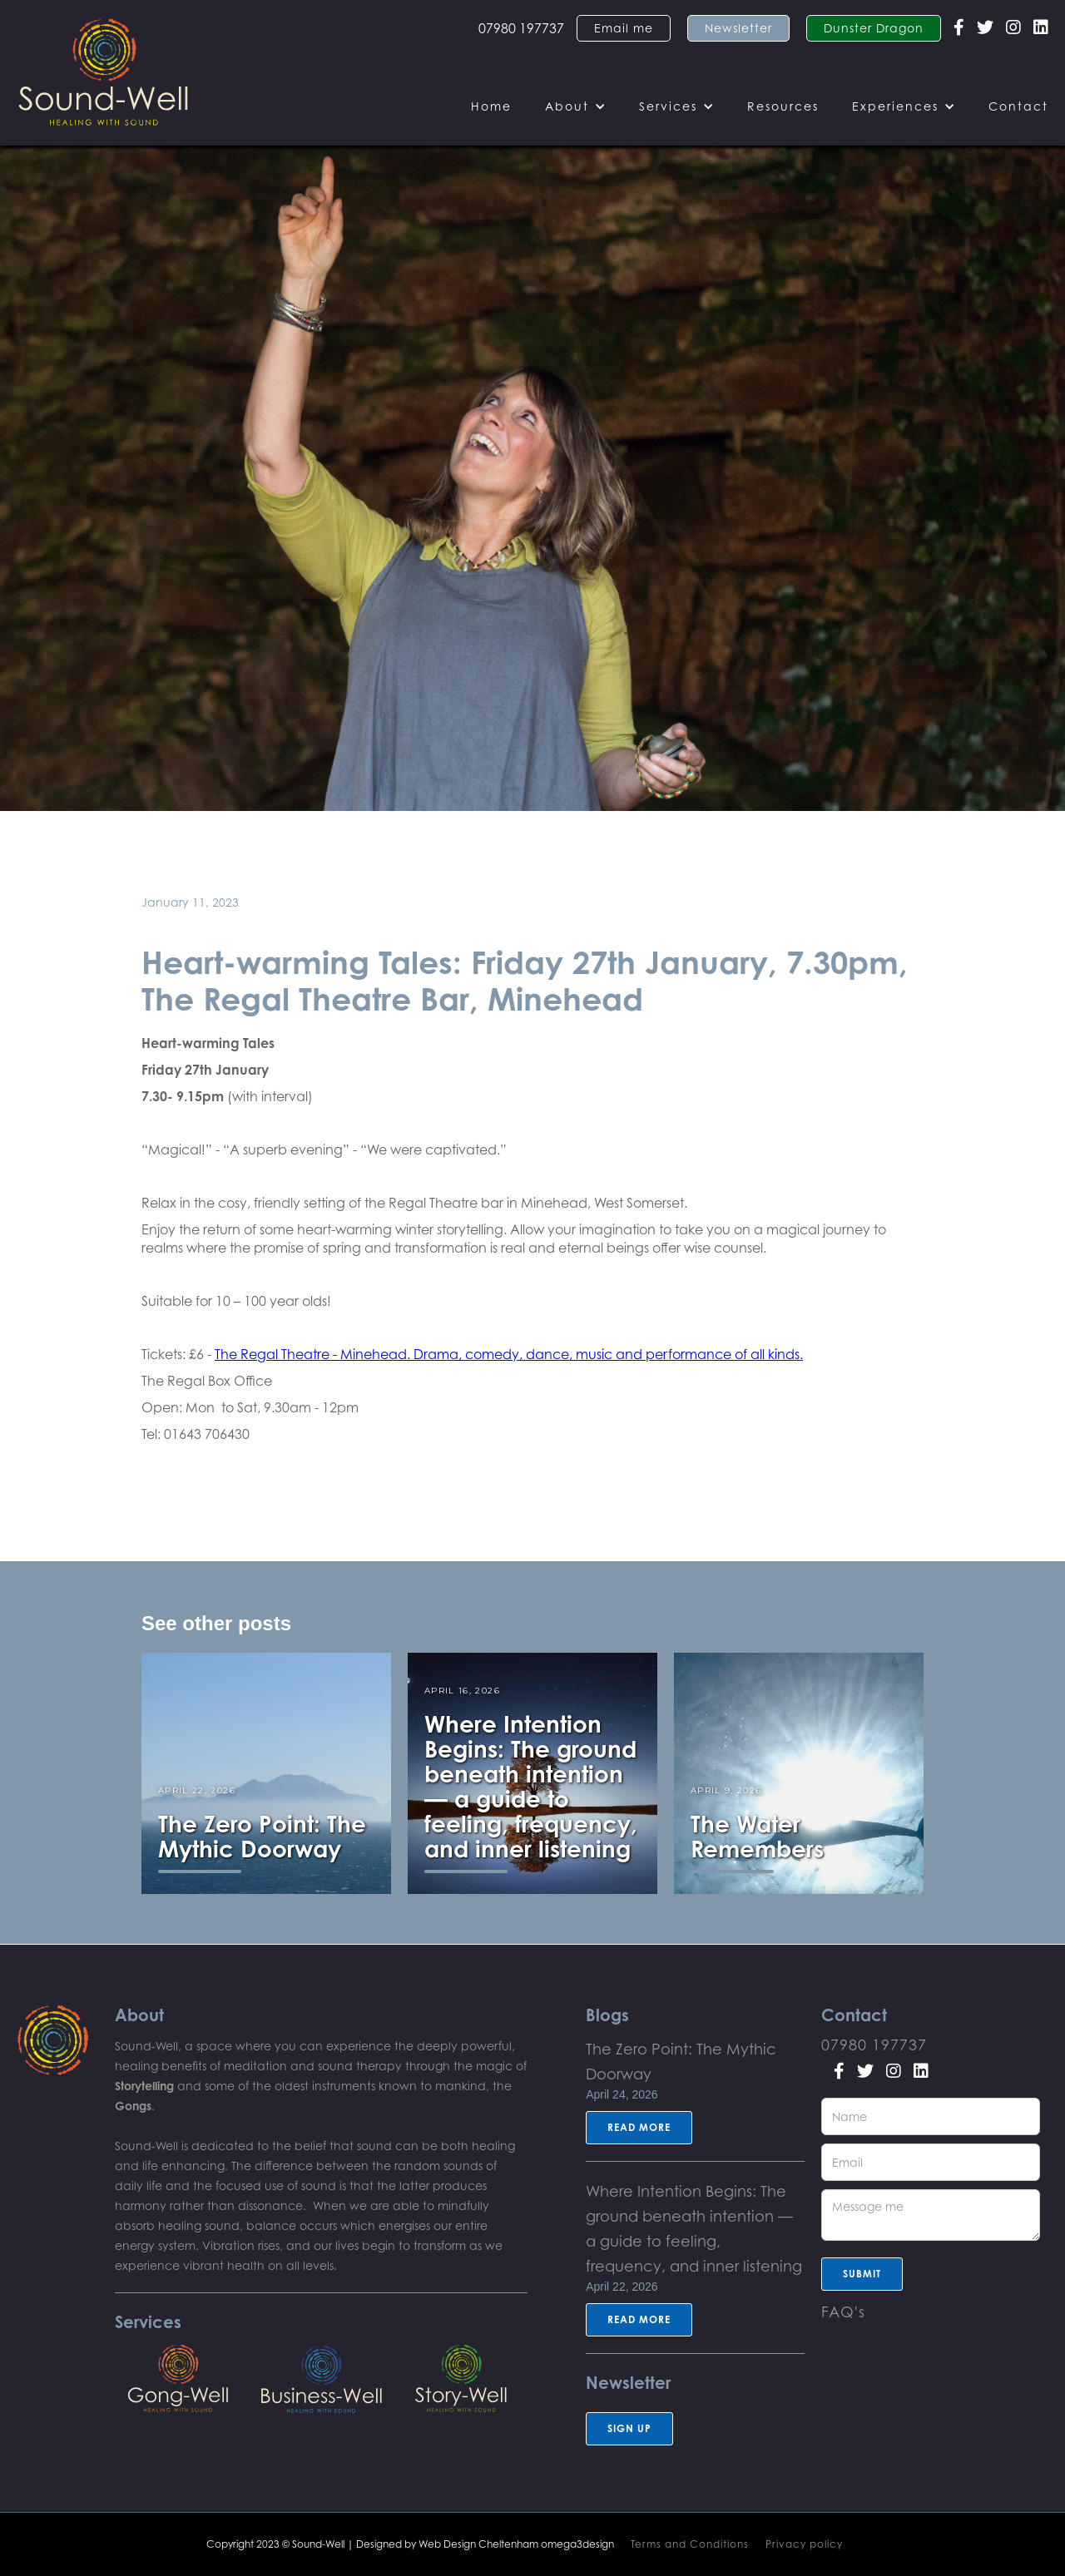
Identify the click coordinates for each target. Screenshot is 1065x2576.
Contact (1018, 106)
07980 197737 (521, 28)
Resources (783, 106)
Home (491, 106)
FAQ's (843, 2311)
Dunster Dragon (874, 28)
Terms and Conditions (690, 2544)
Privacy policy (804, 2544)
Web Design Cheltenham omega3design (516, 2544)
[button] (575, 106)
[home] (104, 73)
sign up (629, 2428)
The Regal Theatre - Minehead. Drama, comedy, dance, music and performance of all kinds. (509, 1354)
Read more (639, 2127)
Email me (623, 28)
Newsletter (738, 28)
